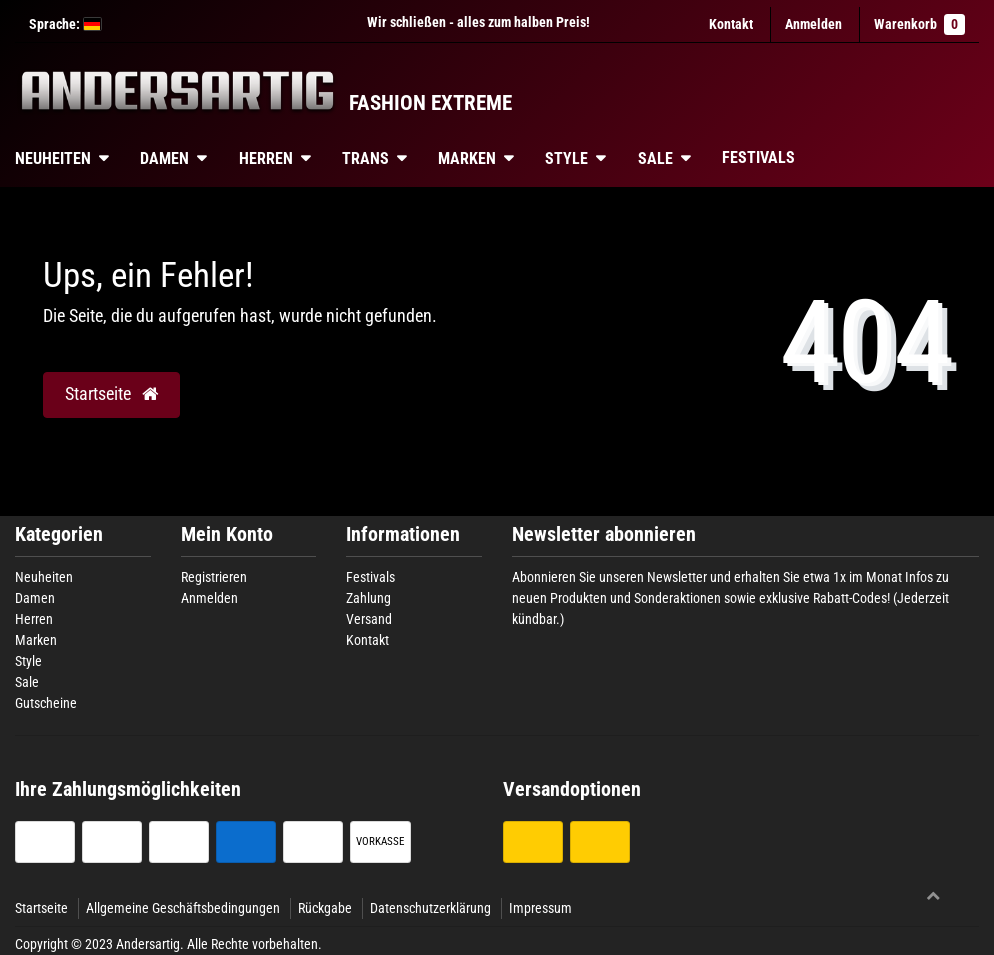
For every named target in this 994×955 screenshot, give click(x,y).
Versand (369, 619)
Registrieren (214, 577)
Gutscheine (46, 703)
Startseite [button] (111, 394)
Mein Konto (227, 534)
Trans (365, 158)
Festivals (758, 157)
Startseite (41, 908)
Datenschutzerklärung (430, 908)
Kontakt (731, 24)
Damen (164, 158)
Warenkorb (919, 24)
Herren (266, 158)
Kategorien (59, 534)
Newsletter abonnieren (604, 534)
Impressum (540, 908)
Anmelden (209, 598)
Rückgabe (325, 908)
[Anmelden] (813, 24)
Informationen (403, 534)
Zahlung (368, 598)
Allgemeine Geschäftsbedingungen (183, 908)
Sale (655, 158)
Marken (467, 158)
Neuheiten (44, 577)
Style (566, 158)
